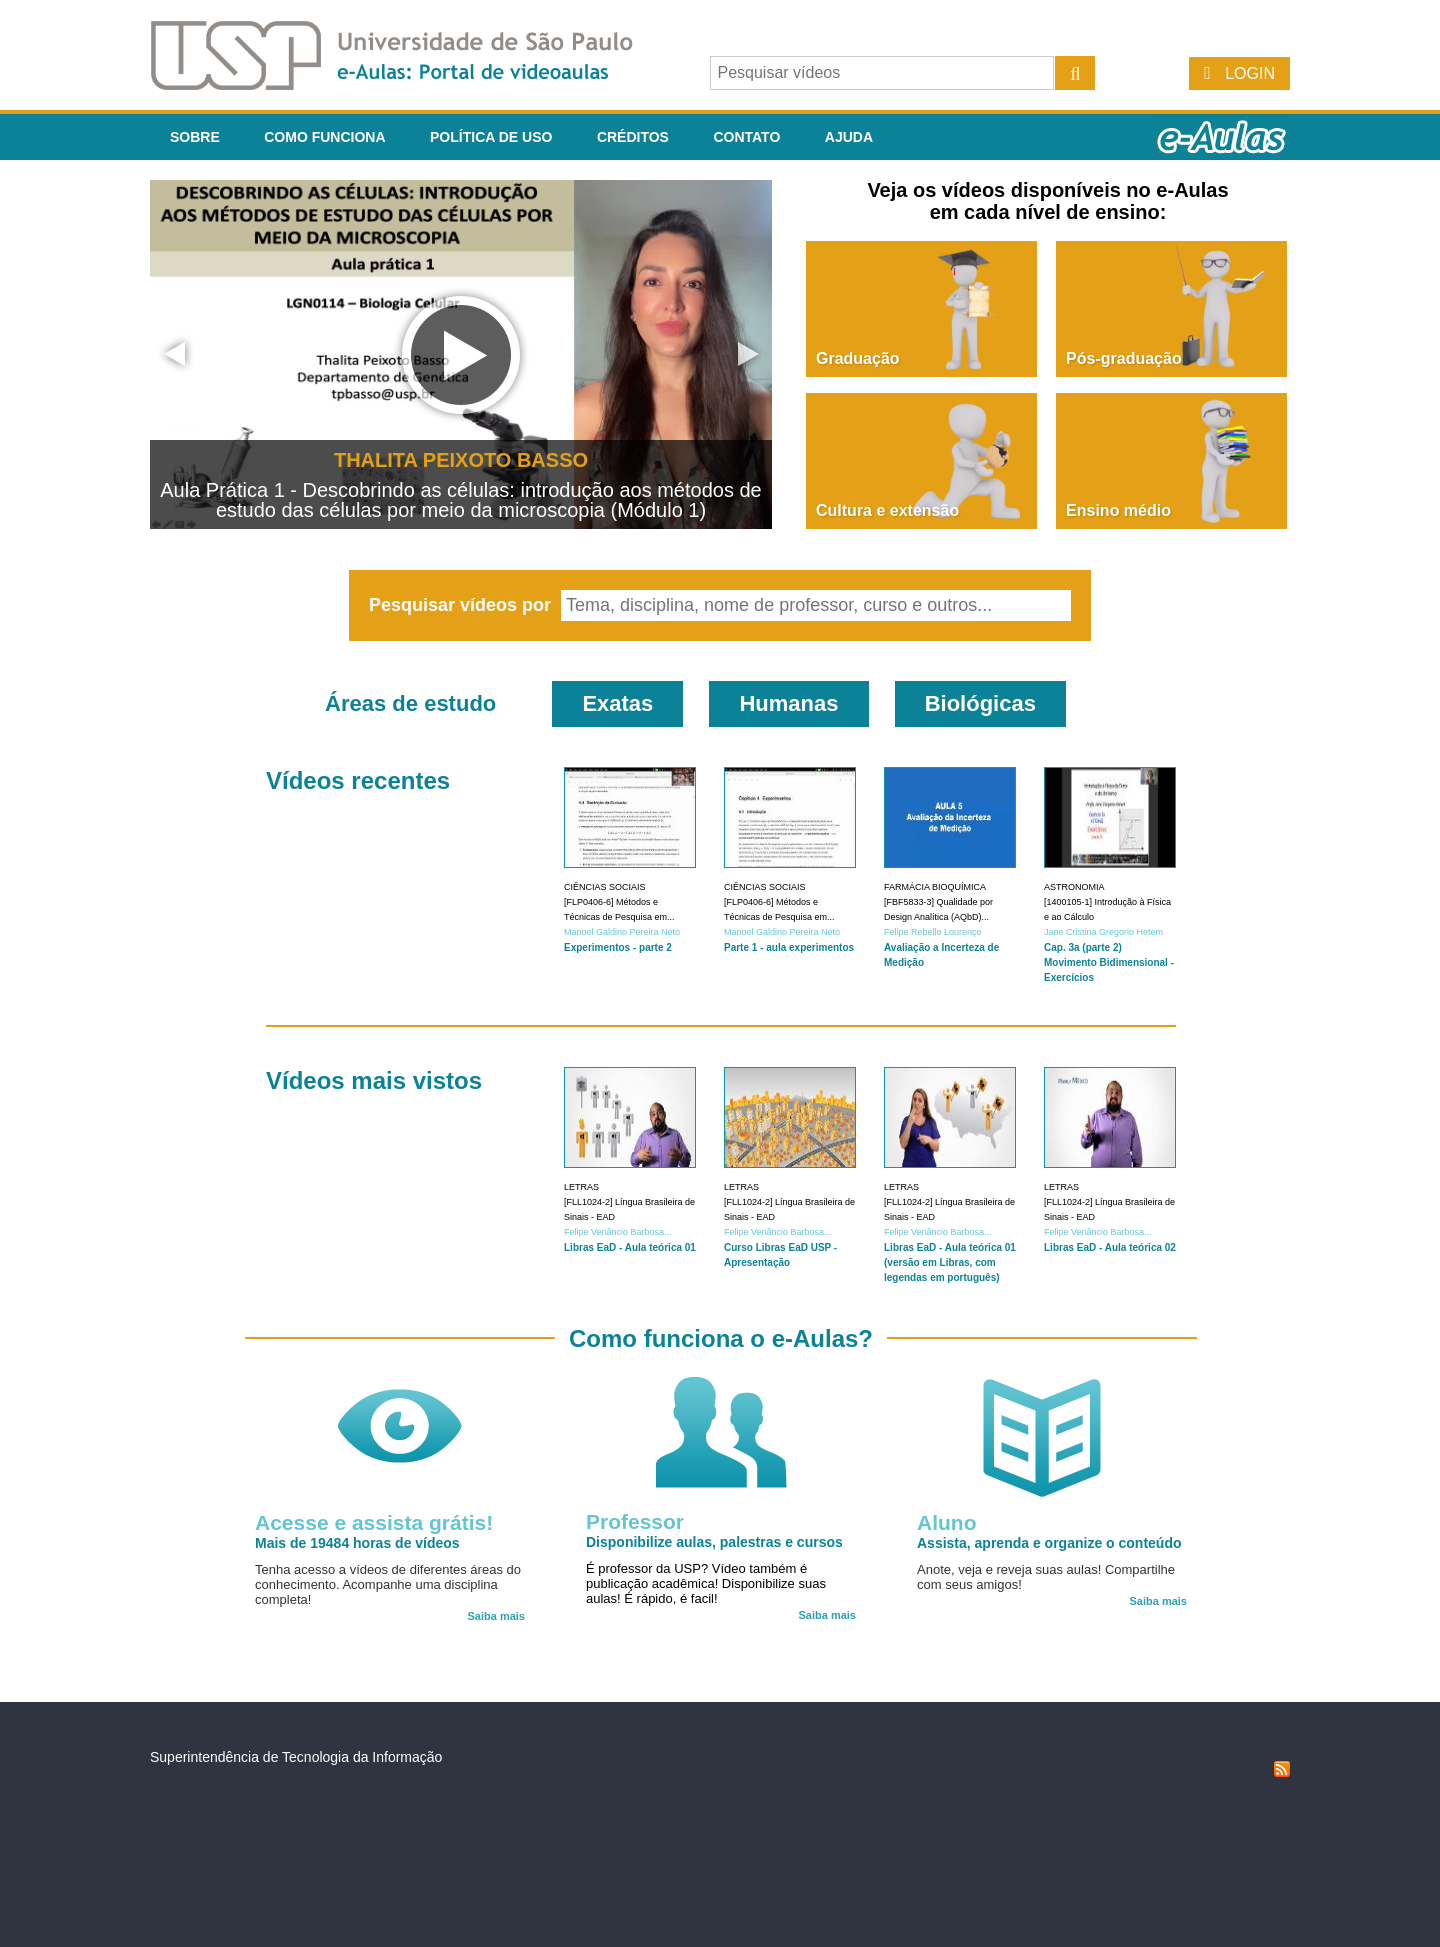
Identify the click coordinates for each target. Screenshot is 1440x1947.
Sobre (195, 137)
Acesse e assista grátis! (374, 1522)
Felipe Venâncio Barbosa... (618, 1232)
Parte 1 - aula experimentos (789, 947)
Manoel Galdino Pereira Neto (622, 932)
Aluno (946, 1522)
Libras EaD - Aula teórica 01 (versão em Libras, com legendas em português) (950, 1262)
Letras (581, 1187)
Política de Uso (491, 137)
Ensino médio (1118, 510)
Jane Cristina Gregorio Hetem (1103, 932)
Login (1250, 73)
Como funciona (324, 137)
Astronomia (1074, 887)
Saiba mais (496, 1616)
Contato (746, 137)
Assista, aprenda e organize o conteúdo (1049, 1543)
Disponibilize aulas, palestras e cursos (714, 1542)
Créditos (633, 137)
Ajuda (849, 137)
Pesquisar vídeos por (462, 605)
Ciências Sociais (605, 887)
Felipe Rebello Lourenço (933, 932)
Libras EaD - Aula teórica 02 (1110, 1247)
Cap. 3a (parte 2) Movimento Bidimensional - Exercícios (1109, 962)
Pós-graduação (1124, 358)
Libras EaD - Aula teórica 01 (630, 1247)
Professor (635, 1521)
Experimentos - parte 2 (618, 947)
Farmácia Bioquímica (935, 887)
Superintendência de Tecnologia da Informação (296, 1757)
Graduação (858, 358)
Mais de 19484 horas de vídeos (357, 1543)
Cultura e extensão (887, 510)
